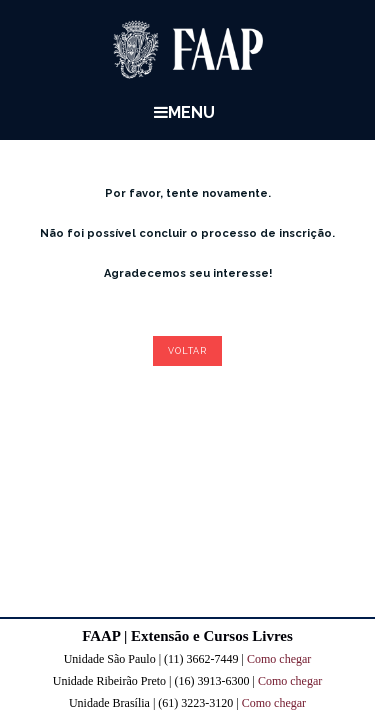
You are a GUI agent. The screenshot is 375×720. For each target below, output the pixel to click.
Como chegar (279, 659)
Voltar (187, 351)
